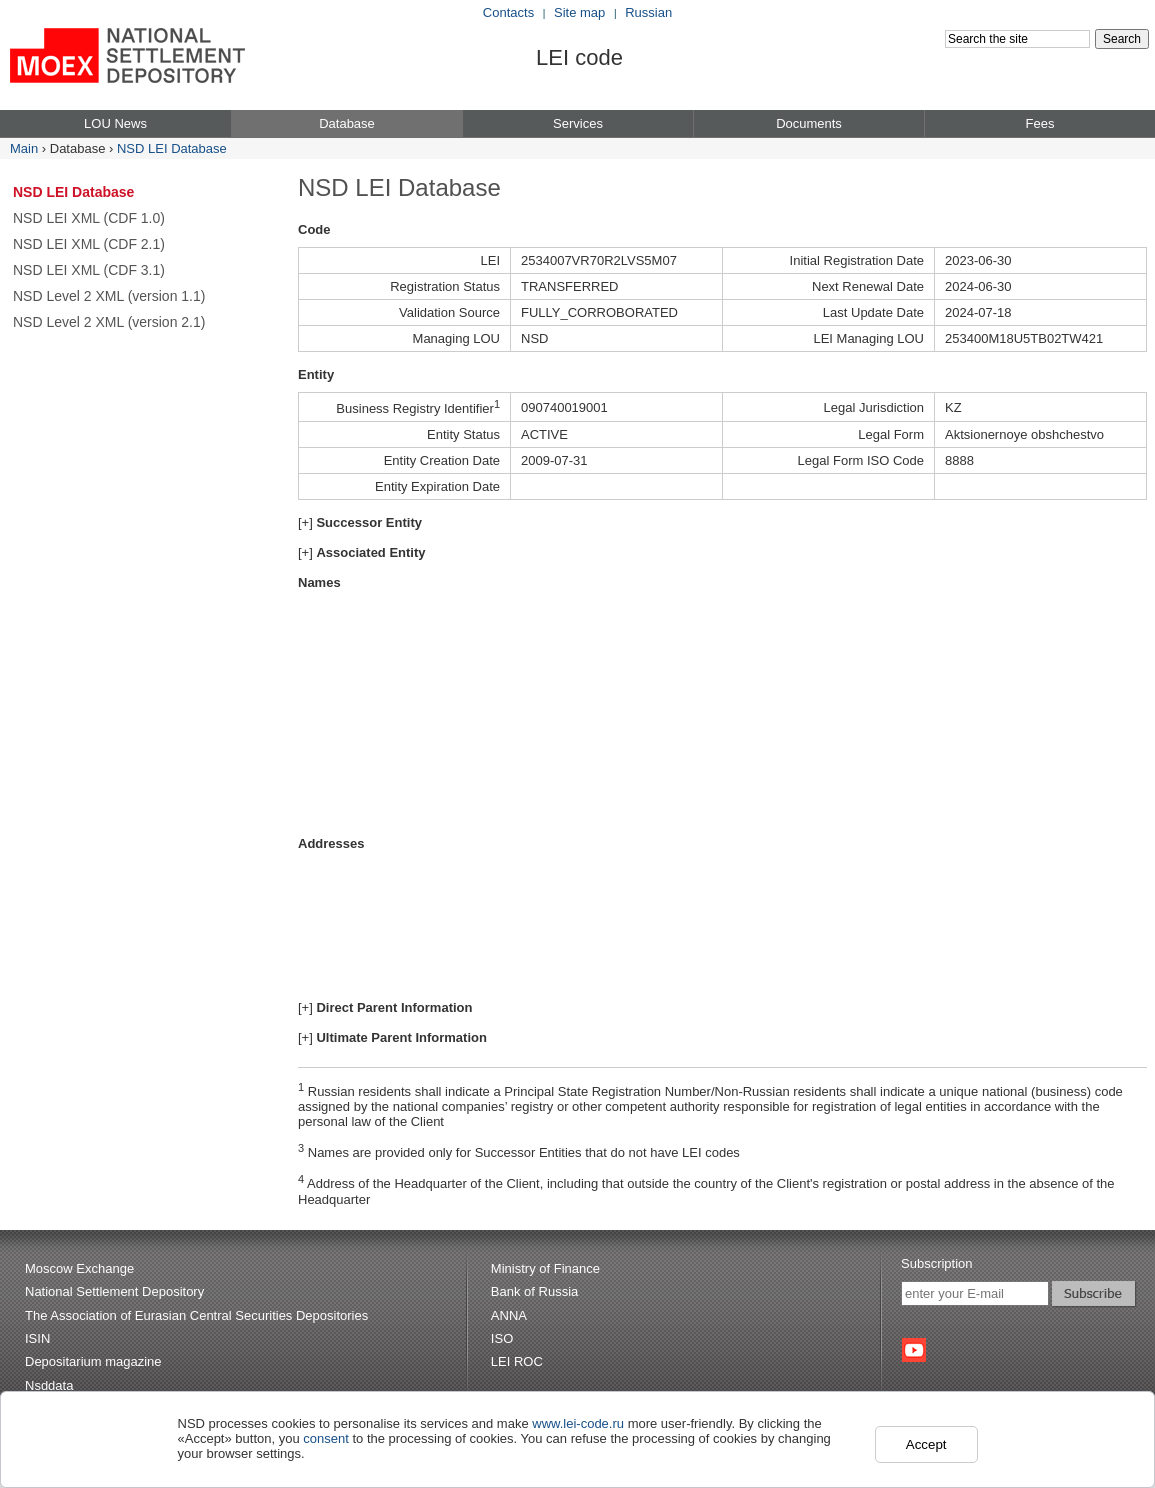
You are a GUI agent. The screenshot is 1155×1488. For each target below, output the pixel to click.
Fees (1040, 123)
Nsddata (49, 1385)
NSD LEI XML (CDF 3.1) (89, 270)
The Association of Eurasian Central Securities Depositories (196, 1315)
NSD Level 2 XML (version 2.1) (109, 322)
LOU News (115, 123)
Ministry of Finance (545, 1268)
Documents (809, 123)
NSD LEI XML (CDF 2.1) (89, 244)
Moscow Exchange (79, 1268)
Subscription (937, 1263)
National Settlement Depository (114, 1291)
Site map (579, 12)
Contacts (508, 12)
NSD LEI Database (172, 148)
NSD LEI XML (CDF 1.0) (89, 218)
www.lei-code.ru (578, 1423)
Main (24, 148)
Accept (926, 1444)
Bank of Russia (534, 1291)
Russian (648, 12)
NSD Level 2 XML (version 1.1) (109, 296)
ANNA (509, 1315)
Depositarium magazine (93, 1361)
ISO (502, 1338)
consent (326, 1438)
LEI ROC (517, 1361)
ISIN (37, 1338)
